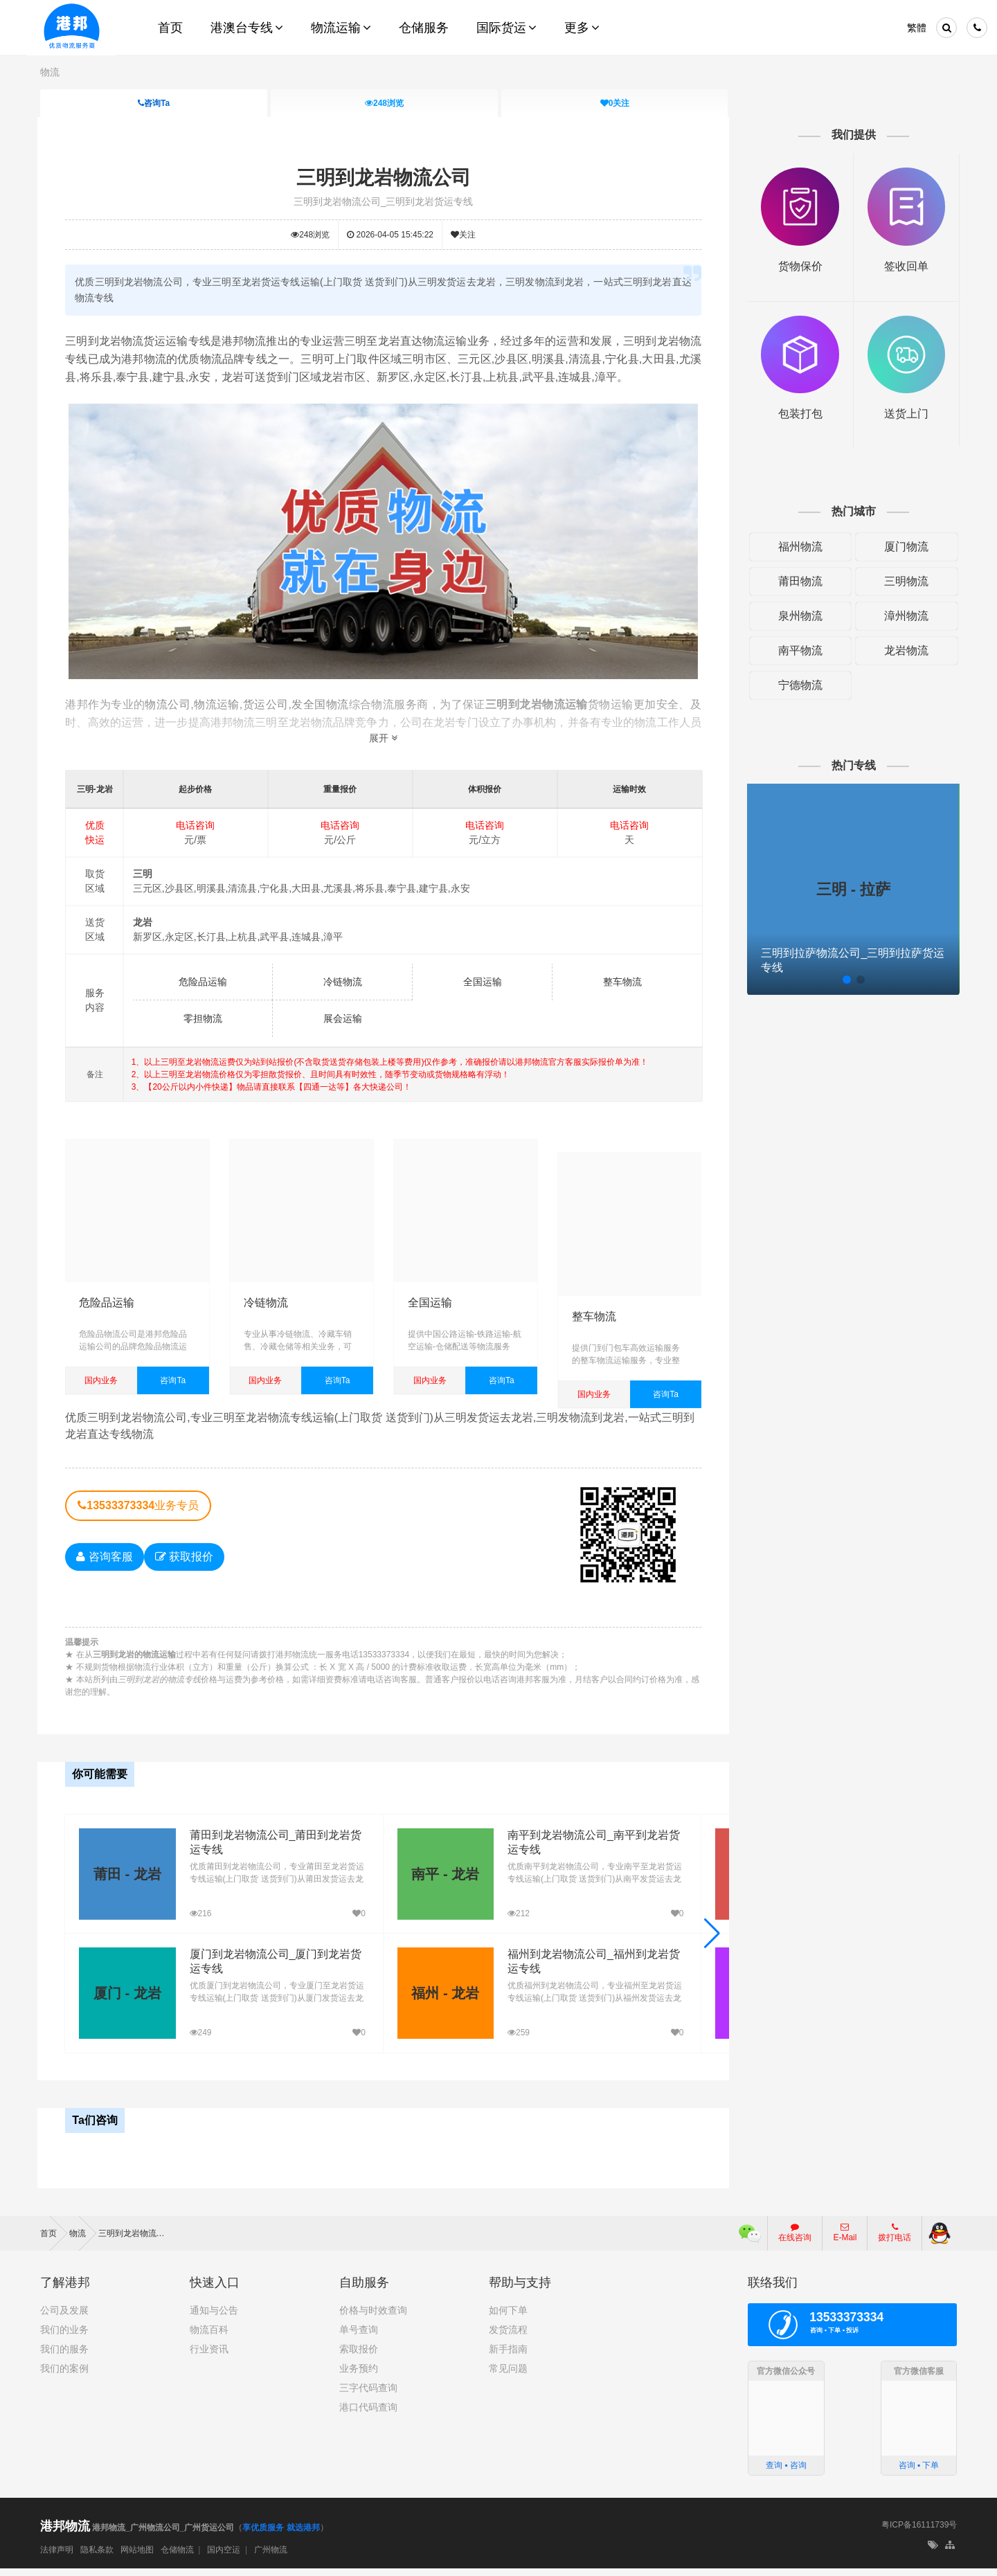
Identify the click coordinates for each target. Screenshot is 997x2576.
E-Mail (844, 2240)
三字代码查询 (368, 2395)
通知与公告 (214, 2317)
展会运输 (343, 1018)
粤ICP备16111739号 (919, 2533)
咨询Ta (154, 103)
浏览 (384, 103)
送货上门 (905, 413)
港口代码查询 (368, 2414)
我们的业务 (64, 2337)
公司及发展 (64, 2317)
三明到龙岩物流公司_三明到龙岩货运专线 (384, 201)
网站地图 (137, 2557)
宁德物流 (799, 684)
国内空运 (223, 2557)
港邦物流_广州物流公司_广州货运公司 (137, 2536)
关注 (614, 103)
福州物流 (799, 546)
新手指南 (508, 2356)
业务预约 (358, 2375)
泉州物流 (799, 615)
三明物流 (904, 580)
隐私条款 (97, 2557)
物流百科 (209, 2337)
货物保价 (799, 265)
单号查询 (358, 2337)
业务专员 (140, 1515)
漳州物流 (904, 615)
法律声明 (56, 2557)
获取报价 (186, 1566)
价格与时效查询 (373, 2317)
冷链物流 (343, 981)
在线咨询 (794, 2240)
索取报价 (358, 2356)
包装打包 (799, 413)
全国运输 (482, 981)
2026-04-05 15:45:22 (391, 234)
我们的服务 (64, 2356)
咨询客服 (106, 1566)
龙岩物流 (904, 650)
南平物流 (799, 650)
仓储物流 (177, 2557)
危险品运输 (204, 981)
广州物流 (270, 2557)
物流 (50, 72)
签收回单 (905, 265)
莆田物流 (799, 580)
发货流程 (508, 2337)
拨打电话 (894, 2240)
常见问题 (508, 2375)
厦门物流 (904, 546)
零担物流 (204, 1018)
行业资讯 (209, 2356)
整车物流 (621, 981)
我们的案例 (64, 2375)
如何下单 (508, 2317)
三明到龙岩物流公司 (383, 177)
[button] (710, 1942)
